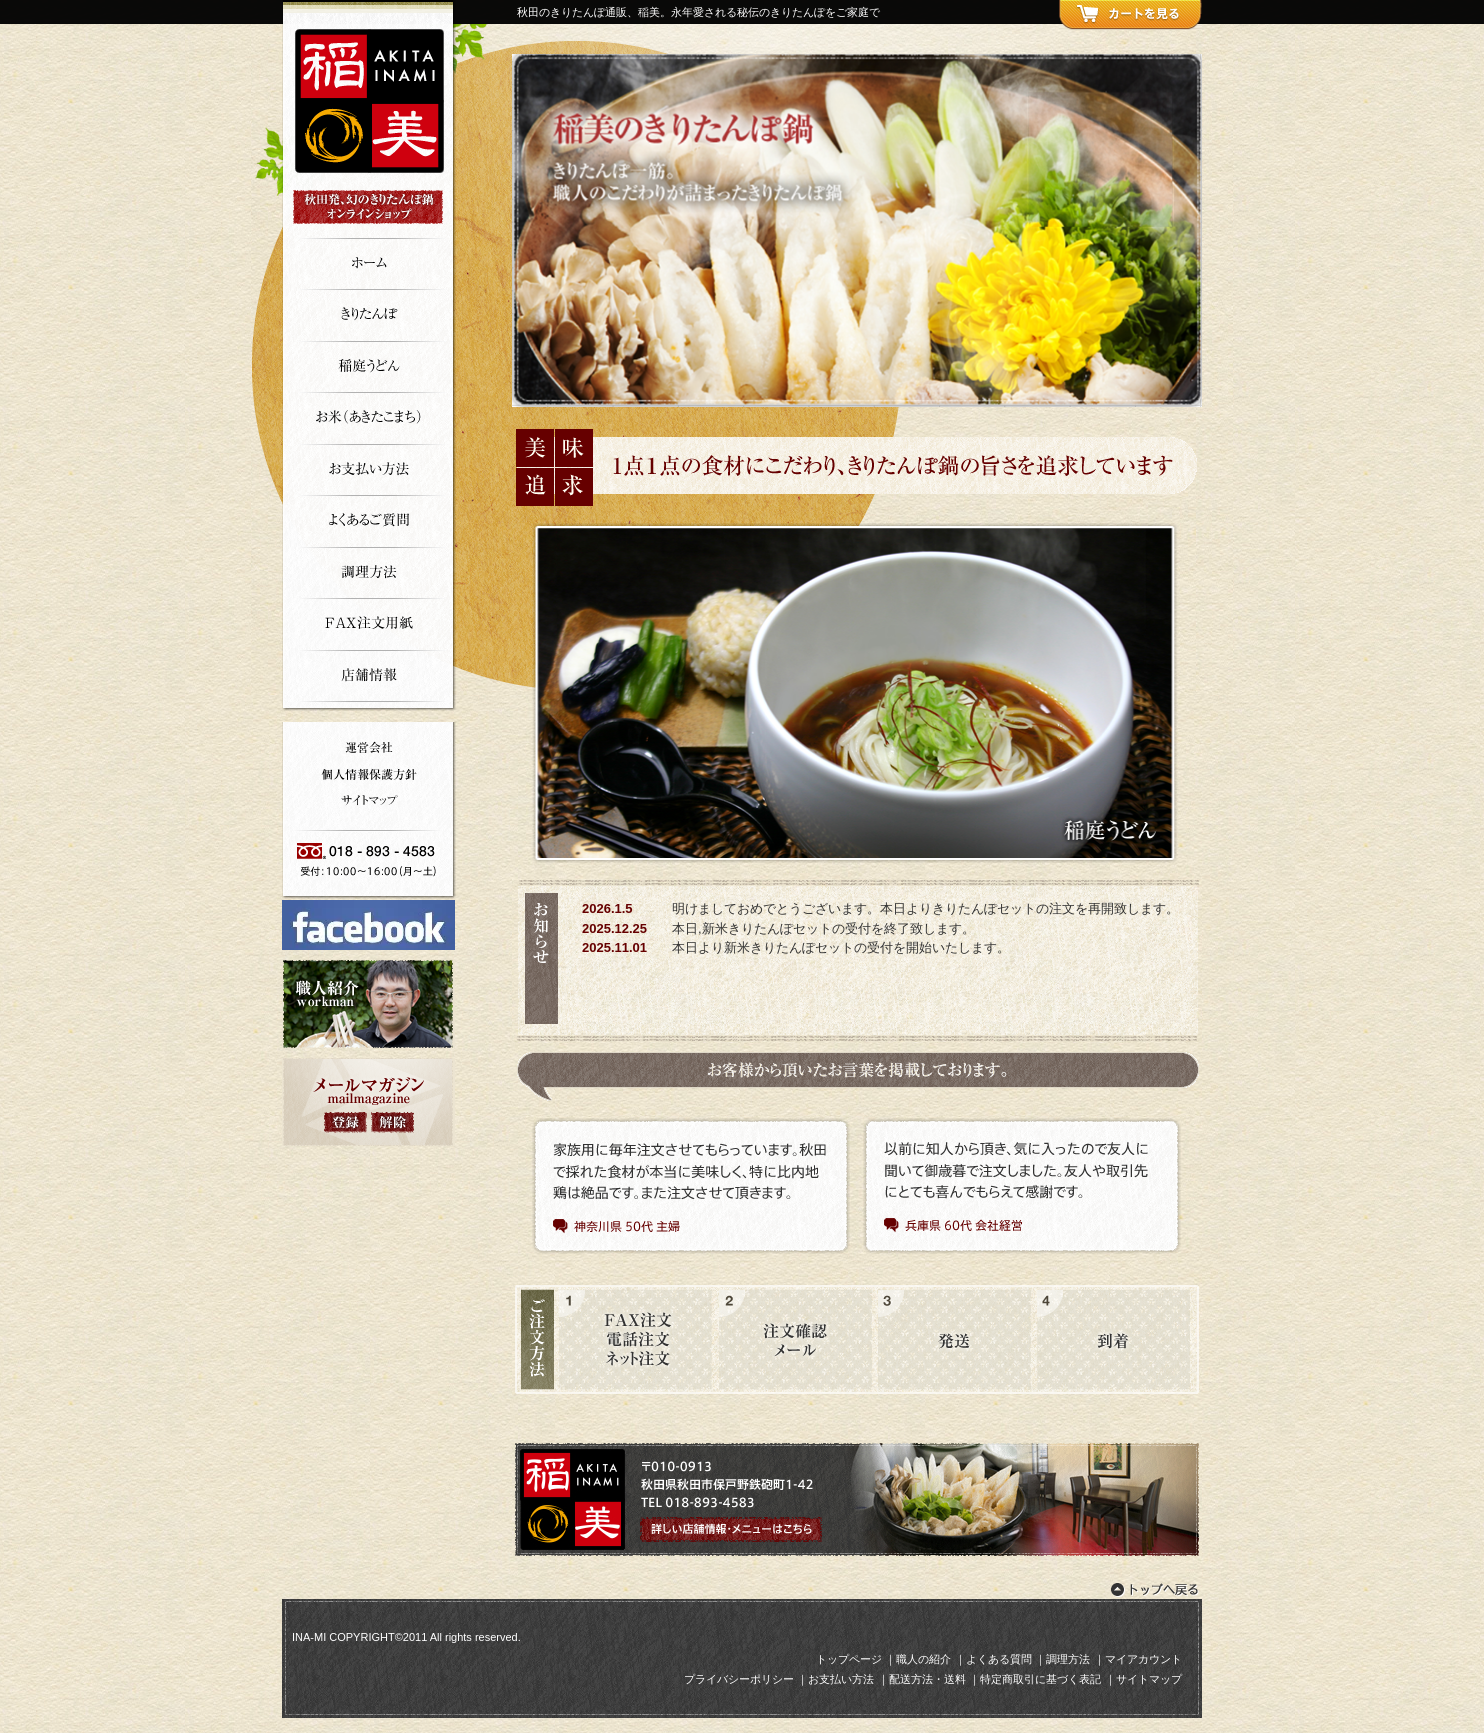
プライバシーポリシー (739, 1679)
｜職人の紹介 (918, 1659)
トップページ (849, 1659)
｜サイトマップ (1143, 1679)
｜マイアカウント (1138, 1659)
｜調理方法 (1062, 1659)
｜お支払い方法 (835, 1679)
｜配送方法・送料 (922, 1679)
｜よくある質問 (993, 1659)
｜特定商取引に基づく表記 (1035, 1679)
